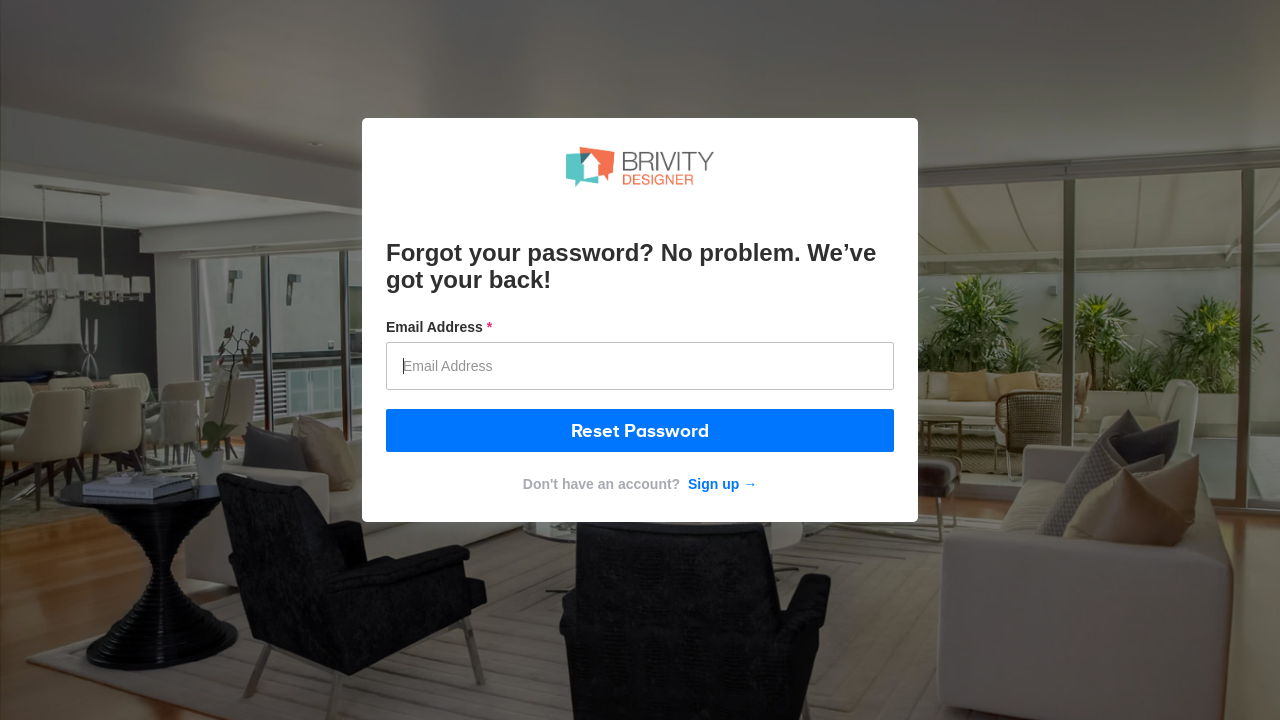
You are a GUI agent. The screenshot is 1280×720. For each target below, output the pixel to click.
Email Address (439, 327)
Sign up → (720, 484)
